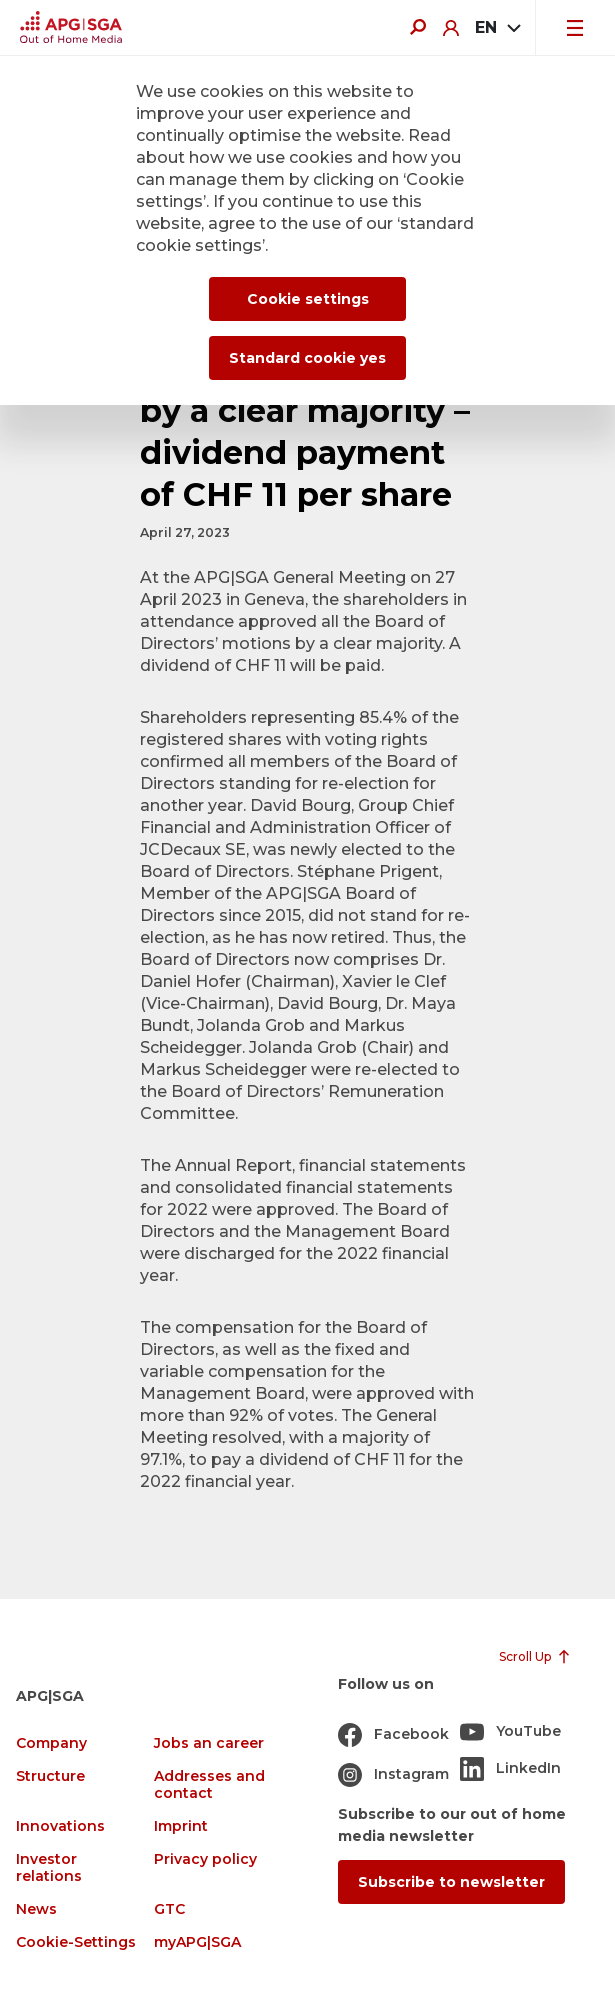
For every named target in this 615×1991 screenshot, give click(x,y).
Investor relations (49, 1868)
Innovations (60, 1826)
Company (51, 1743)
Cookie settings (308, 299)
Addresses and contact (209, 1785)
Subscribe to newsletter (451, 1882)
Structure (50, 1776)
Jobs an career (209, 1743)
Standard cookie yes (307, 358)
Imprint (181, 1826)
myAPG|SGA (197, 1942)
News (36, 1909)
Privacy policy (205, 1859)
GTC (169, 1909)
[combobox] (497, 28)
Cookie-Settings (76, 1942)
